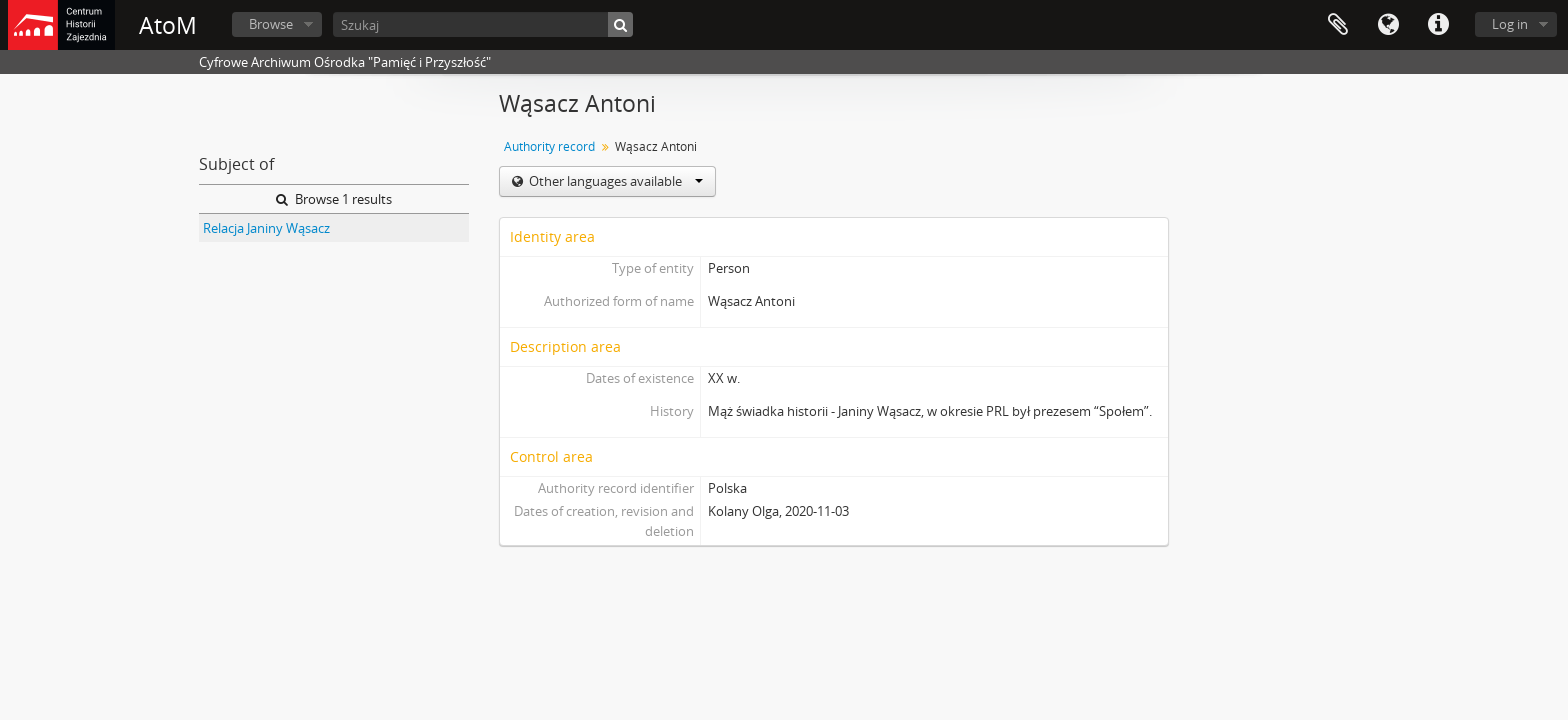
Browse (271, 24)
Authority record (549, 146)
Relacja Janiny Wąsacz (266, 228)
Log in (1510, 24)
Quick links (1438, 25)
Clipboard (1338, 25)
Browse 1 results (334, 199)
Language (1388, 25)
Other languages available (614, 181)
